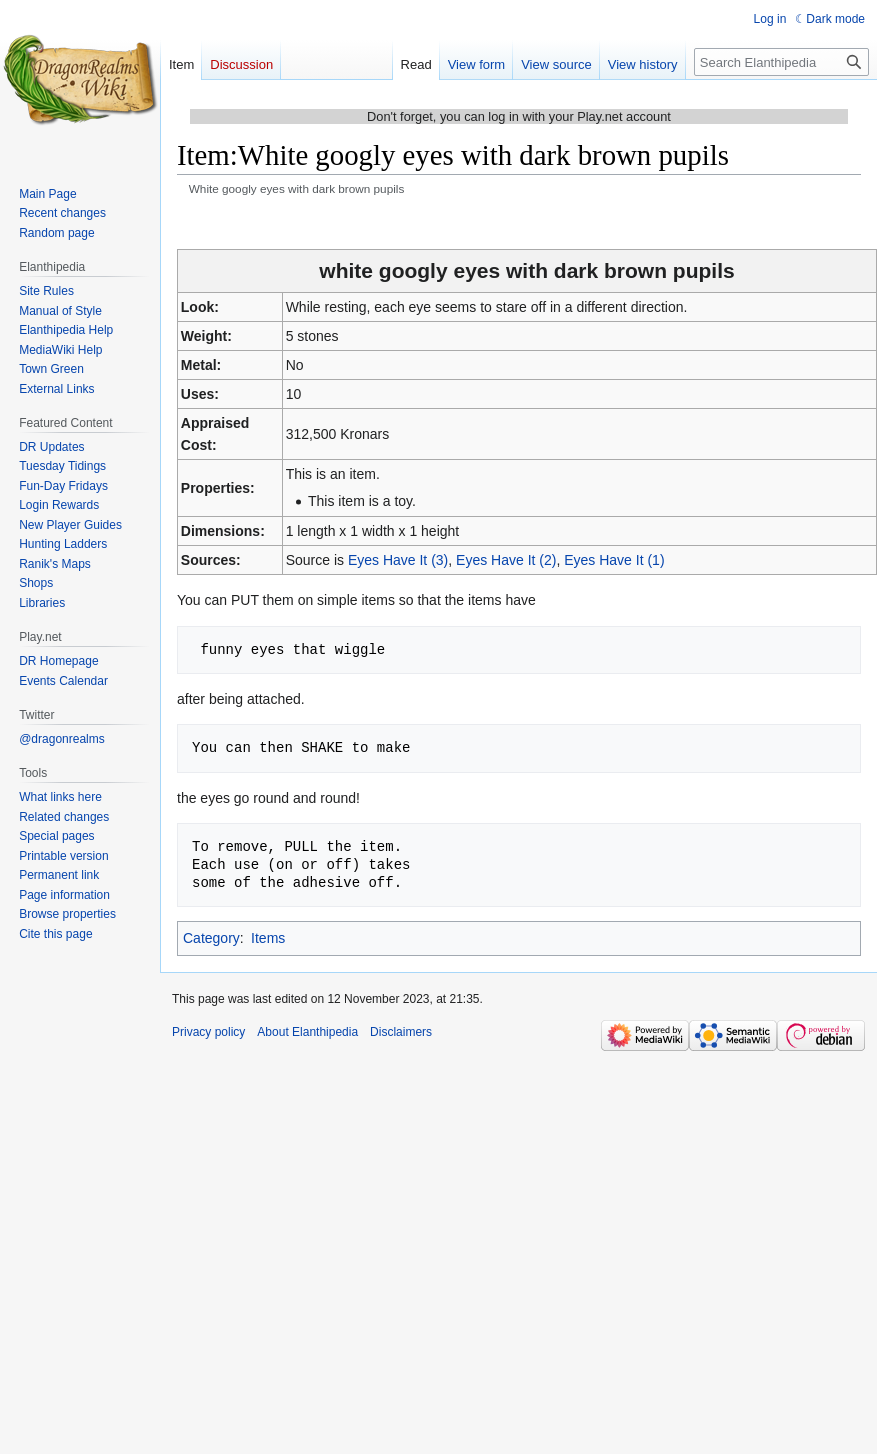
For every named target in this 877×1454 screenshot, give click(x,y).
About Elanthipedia (307, 1032)
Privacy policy (208, 1032)
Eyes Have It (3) (398, 560)
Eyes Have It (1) (614, 560)
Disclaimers (401, 1032)
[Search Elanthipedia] (781, 62)
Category (211, 938)
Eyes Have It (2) (506, 560)
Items (268, 938)
